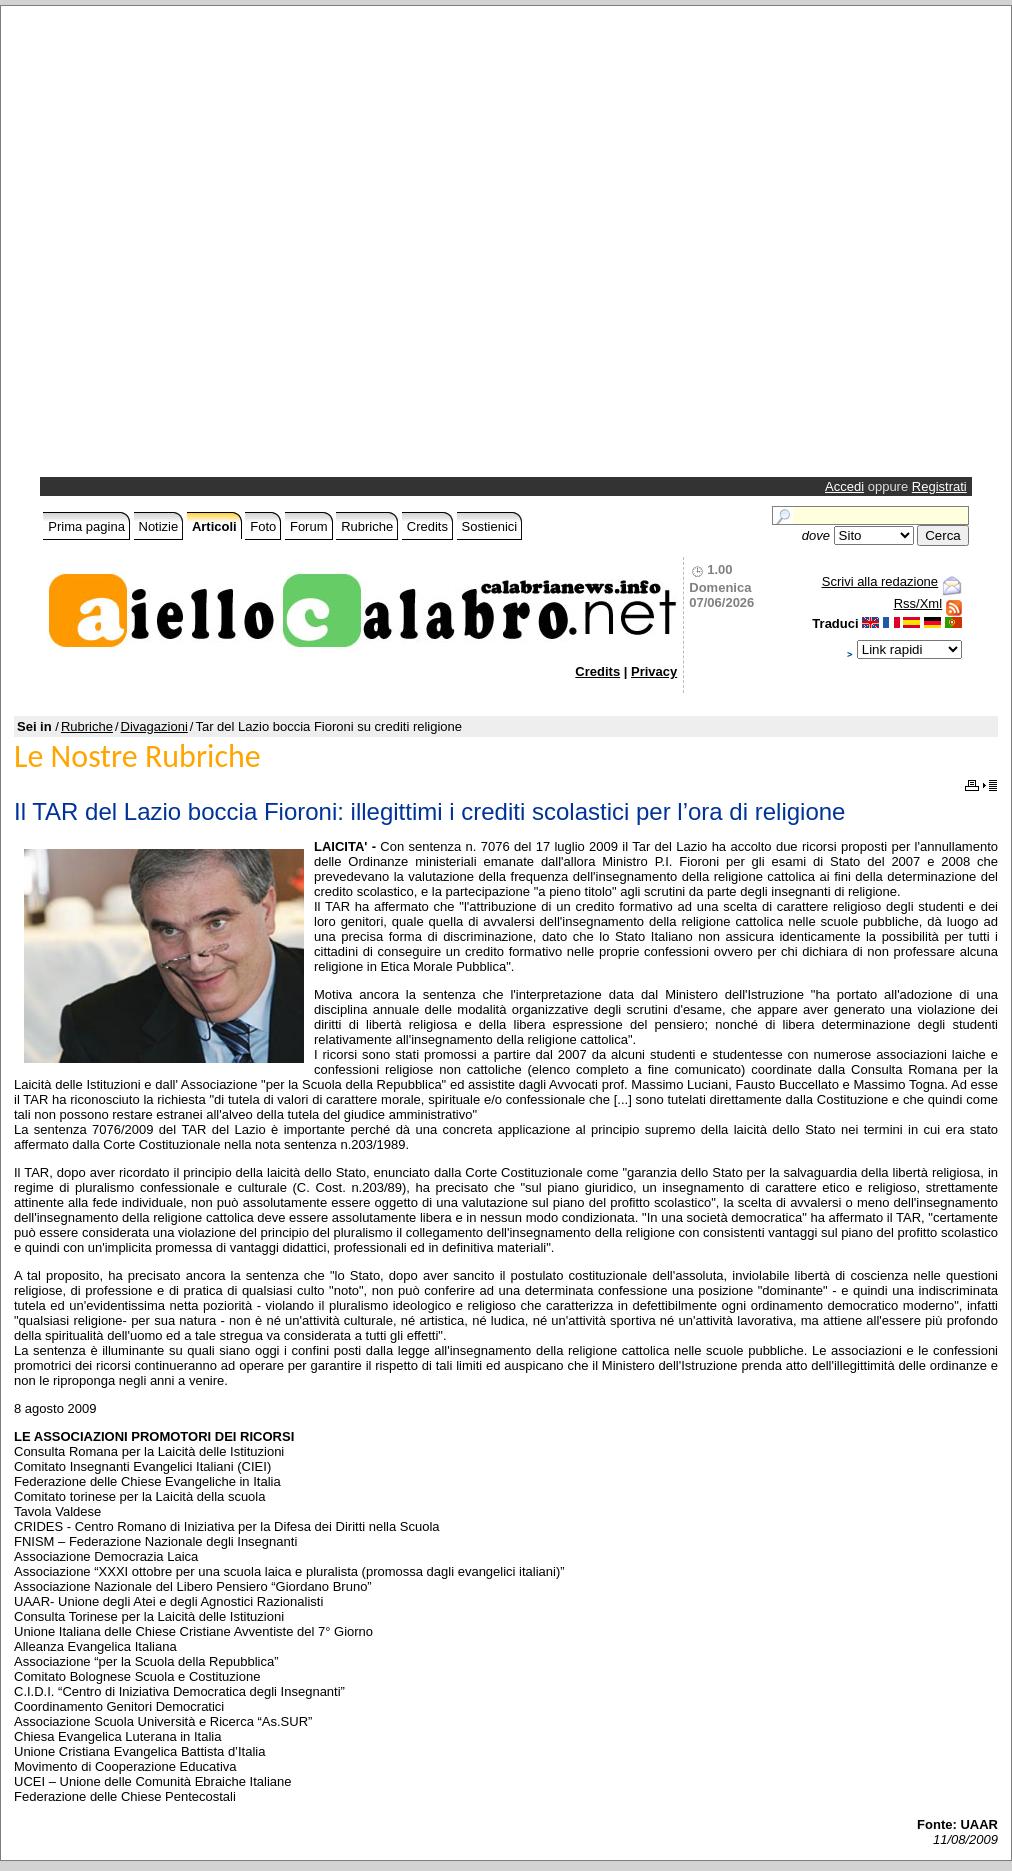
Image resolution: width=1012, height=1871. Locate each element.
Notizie (159, 526)
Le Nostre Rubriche (137, 756)
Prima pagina (86, 526)
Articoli (214, 526)
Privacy (654, 671)
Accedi (844, 486)
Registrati (939, 486)
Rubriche (367, 526)
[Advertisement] (224, 246)
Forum (309, 526)
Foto (263, 526)
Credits (427, 526)
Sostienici (490, 526)
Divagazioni (154, 726)
